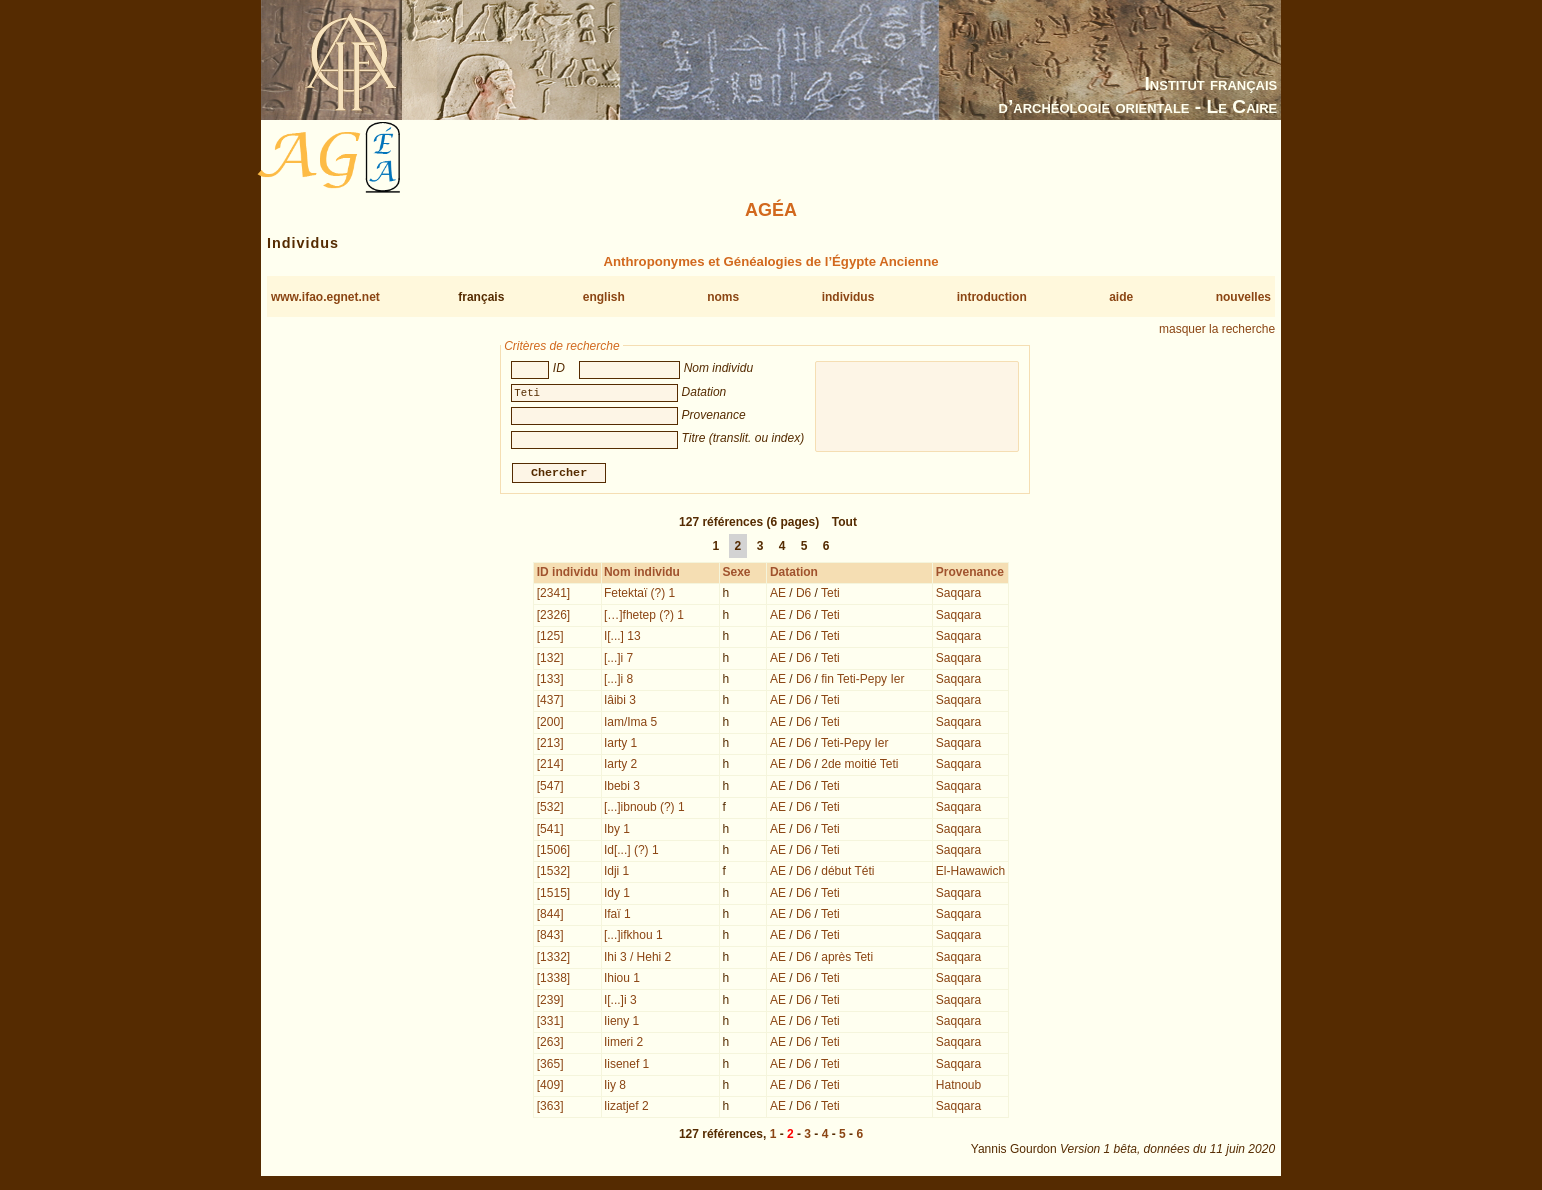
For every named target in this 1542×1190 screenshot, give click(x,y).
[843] (550, 937)
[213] (550, 745)
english (604, 297)
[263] (550, 1044)
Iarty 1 (620, 745)
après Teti (847, 959)
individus (848, 297)
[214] (550, 766)
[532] (550, 809)
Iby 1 (617, 831)
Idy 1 (617, 895)
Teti (830, 595)
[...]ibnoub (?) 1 (644, 809)
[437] (550, 702)
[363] (550, 1108)
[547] (550, 788)
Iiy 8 (615, 1087)
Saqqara (958, 595)
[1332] (553, 959)
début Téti (847, 873)
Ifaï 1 (617, 916)
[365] (550, 1066)
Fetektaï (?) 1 (639, 595)
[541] (550, 831)
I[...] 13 (622, 638)
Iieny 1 (621, 1023)
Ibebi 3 (622, 788)
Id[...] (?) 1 (631, 852)
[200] (550, 724)
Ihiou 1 (622, 980)
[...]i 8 (618, 681)
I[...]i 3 (620, 1002)
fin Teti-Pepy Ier (862, 681)
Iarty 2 (620, 766)
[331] (550, 1023)
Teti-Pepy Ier (854, 745)
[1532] (553, 873)
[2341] (553, 595)
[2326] (553, 617)
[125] (550, 638)
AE (778, 595)
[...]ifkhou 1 (633, 937)
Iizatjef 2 (626, 1108)
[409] (550, 1087)
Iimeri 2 (623, 1044)
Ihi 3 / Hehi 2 (637, 959)
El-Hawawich (970, 873)
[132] (550, 660)
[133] (550, 681)
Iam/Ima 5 (630, 724)
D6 (803, 595)
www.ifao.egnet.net (325, 297)
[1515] (553, 895)
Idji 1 (616, 873)
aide (1121, 297)
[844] (550, 916)
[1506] (553, 852)
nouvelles (1243, 297)
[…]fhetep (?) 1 (644, 617)
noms (723, 297)
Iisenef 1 (626, 1066)
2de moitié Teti (859, 766)
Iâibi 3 (620, 702)
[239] (550, 1002)
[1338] (553, 980)
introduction (992, 297)
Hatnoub (958, 1087)
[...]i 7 (618, 660)
